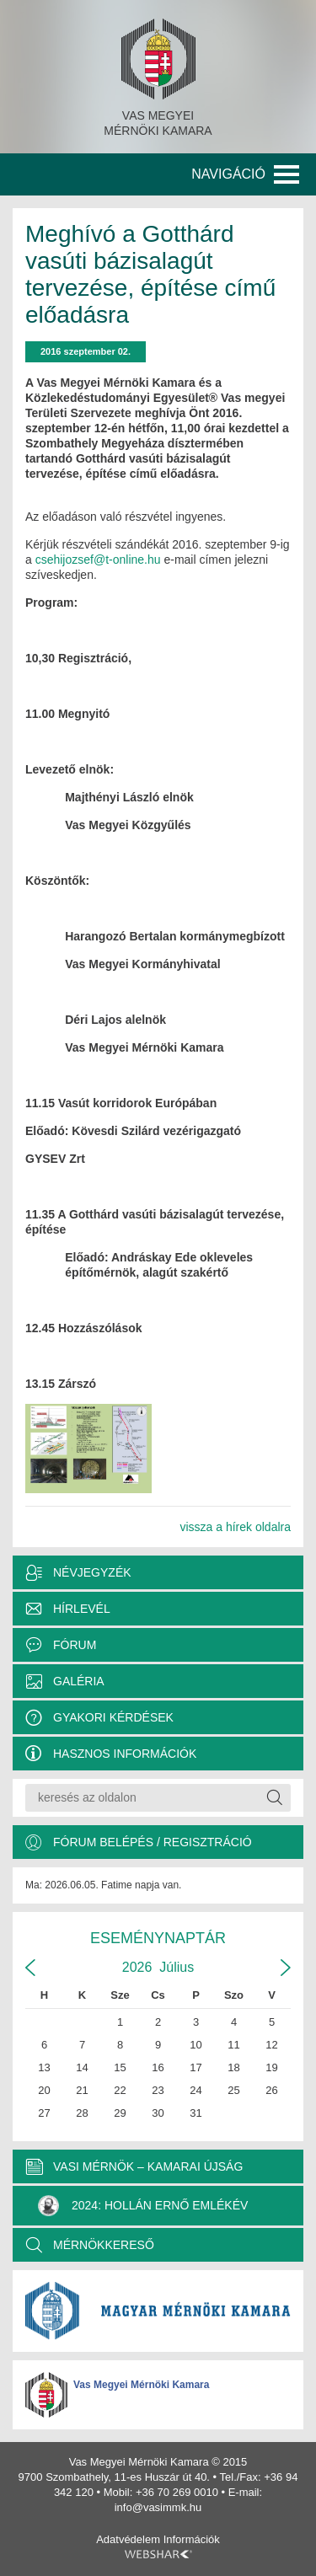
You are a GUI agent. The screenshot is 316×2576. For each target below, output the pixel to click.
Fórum (74, 1645)
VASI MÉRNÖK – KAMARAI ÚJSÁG (148, 2166)
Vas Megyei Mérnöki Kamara (141, 2385)
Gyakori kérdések (113, 1717)
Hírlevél (81, 1608)
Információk (191, 2539)
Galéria (78, 1681)
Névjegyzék (92, 1572)
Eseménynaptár (158, 1938)
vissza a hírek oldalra (235, 1527)
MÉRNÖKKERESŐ (103, 2245)
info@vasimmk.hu (158, 2507)
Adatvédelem (128, 2539)
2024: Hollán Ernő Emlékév (143, 2205)
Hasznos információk (124, 1753)
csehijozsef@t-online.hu (98, 559)
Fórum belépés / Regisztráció (152, 1842)
